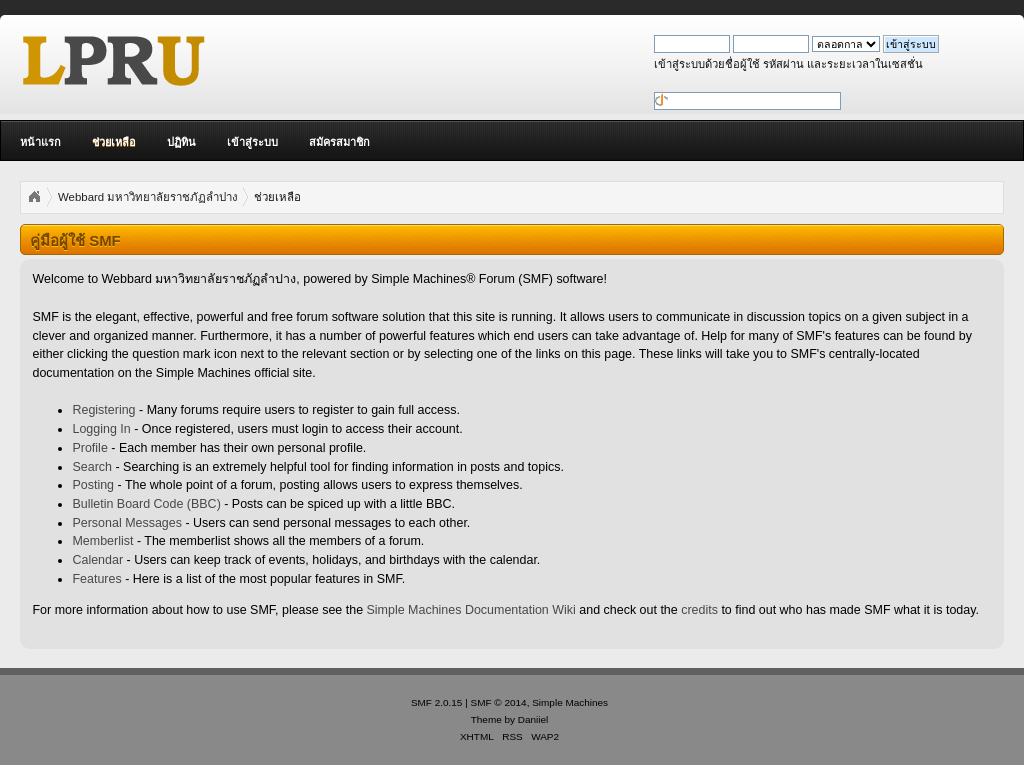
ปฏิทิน (181, 142)
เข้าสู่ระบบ (252, 142)
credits (699, 610)
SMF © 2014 (499, 702)
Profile (89, 448)
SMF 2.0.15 (437, 702)
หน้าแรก (40, 142)
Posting (93, 485)
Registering (103, 410)
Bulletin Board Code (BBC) (146, 504)
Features (96, 579)
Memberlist (102, 541)
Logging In (101, 429)
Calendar (97, 560)
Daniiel (533, 719)
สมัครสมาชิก (339, 142)
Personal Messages (127, 523)
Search (92, 467)
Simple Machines (570, 702)
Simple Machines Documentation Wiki (471, 610)
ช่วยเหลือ (114, 142)
